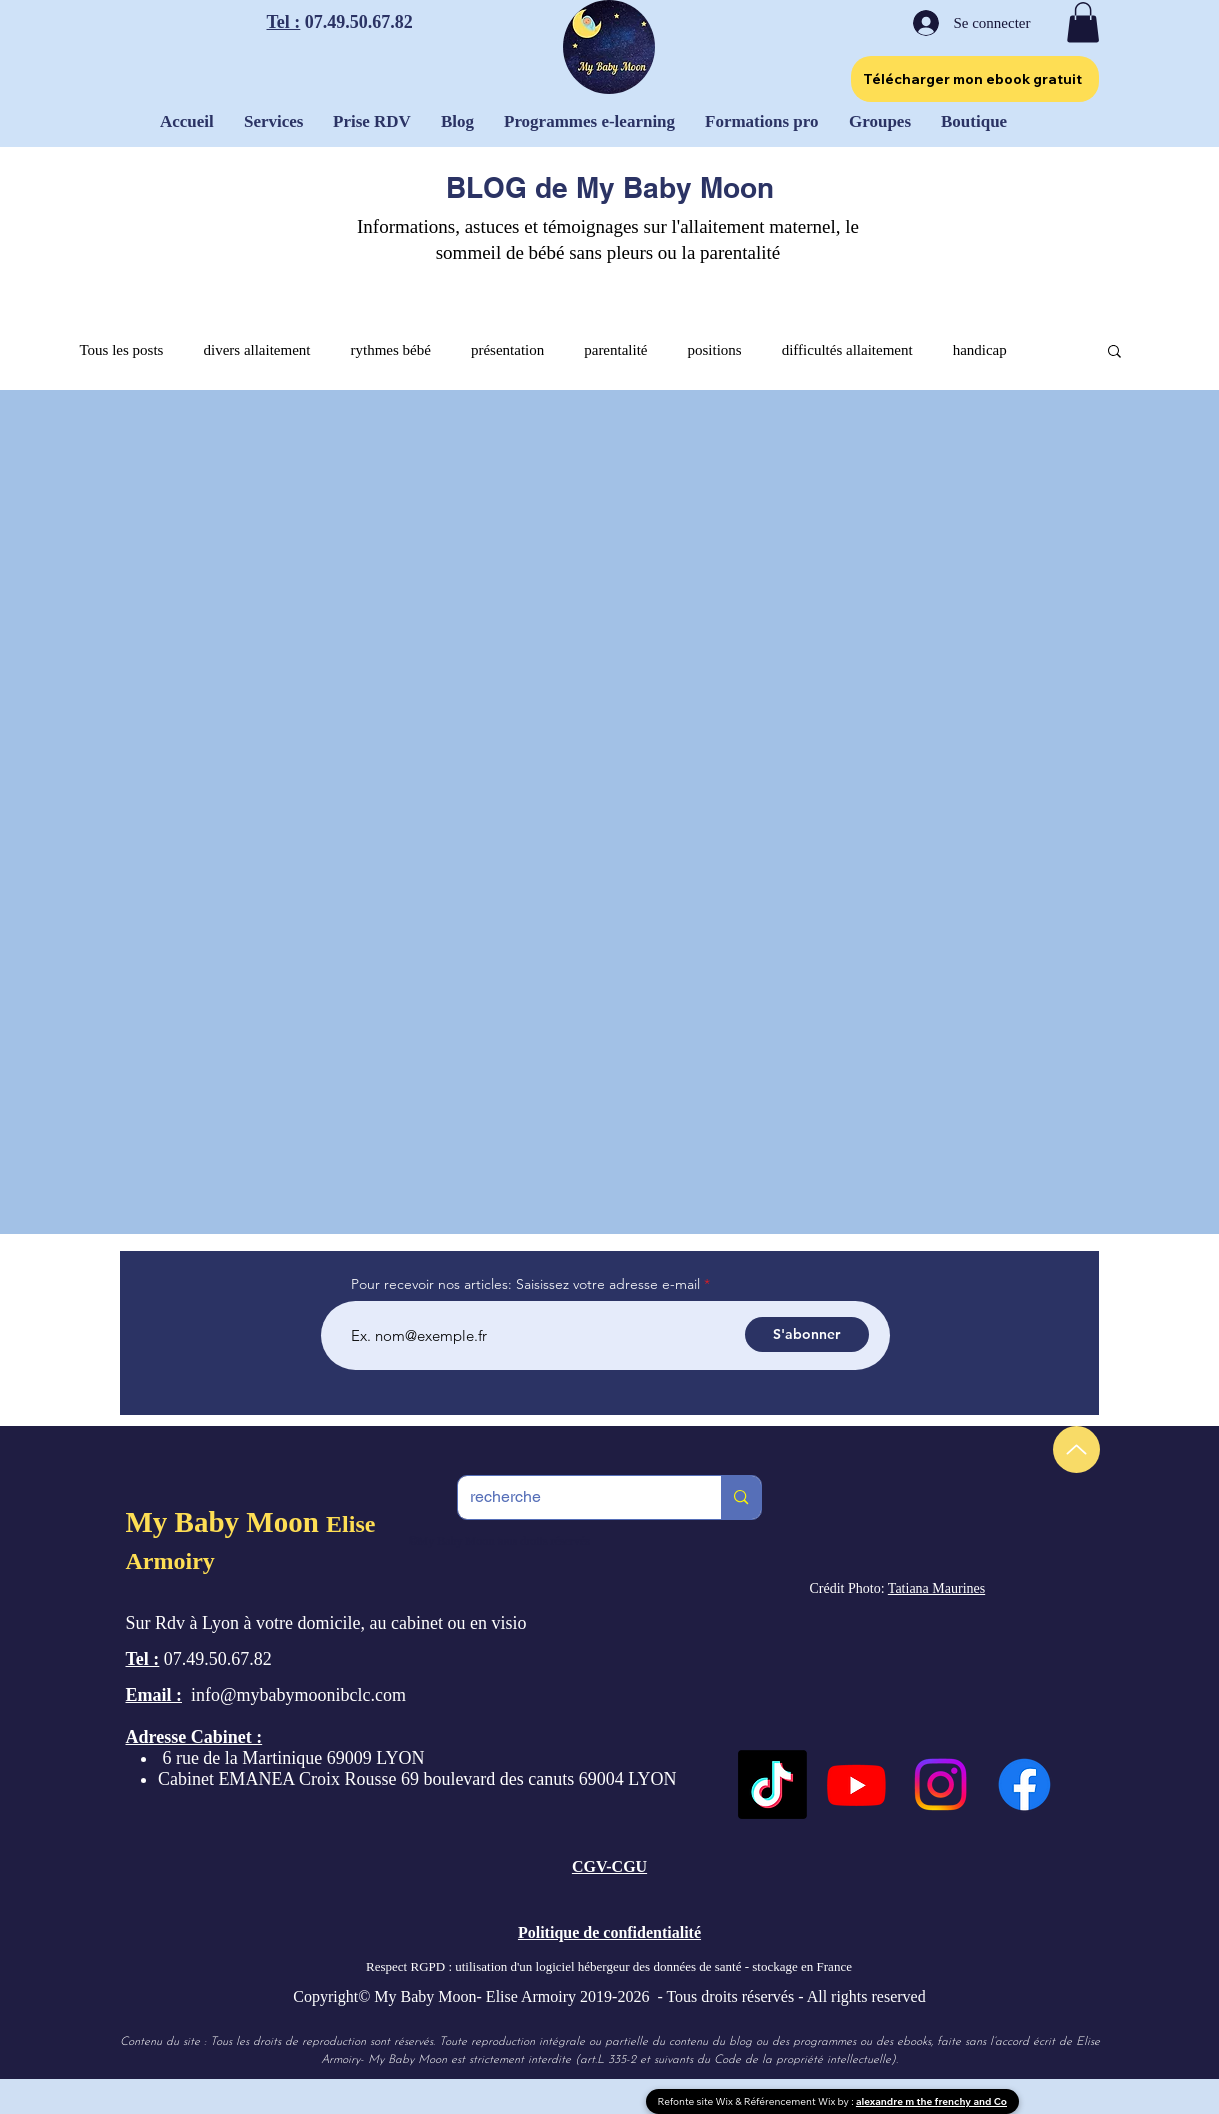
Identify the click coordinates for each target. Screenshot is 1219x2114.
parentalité (615, 350)
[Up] (1076, 1449)
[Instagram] (940, 1784)
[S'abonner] (807, 1334)
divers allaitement (256, 350)
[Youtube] (856, 1784)
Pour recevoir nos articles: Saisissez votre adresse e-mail (525, 1284)
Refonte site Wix (697, 2101)
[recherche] (575, 1497)
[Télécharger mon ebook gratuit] (975, 79)
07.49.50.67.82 (356, 22)
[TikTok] (772, 1784)
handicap (980, 350)
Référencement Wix (791, 2101)
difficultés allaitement (847, 350)
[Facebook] (1024, 1784)
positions (715, 350)
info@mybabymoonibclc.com (298, 1695)
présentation (507, 350)
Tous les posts (122, 350)
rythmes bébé (391, 350)
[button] (1083, 22)
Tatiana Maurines (936, 1588)
